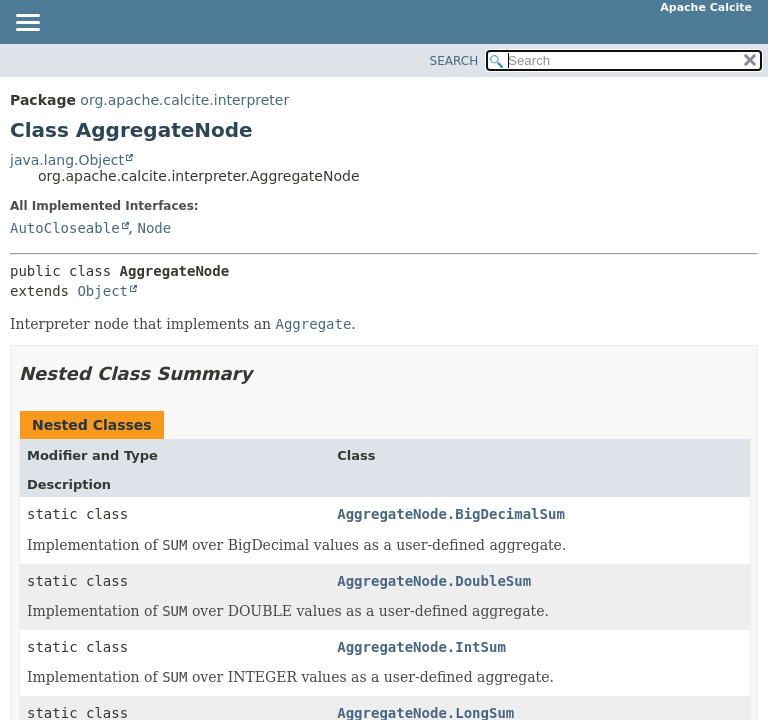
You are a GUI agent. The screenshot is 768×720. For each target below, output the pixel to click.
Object (102, 291)
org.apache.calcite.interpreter (184, 100)
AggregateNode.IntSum (421, 647)
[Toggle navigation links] (27, 24)
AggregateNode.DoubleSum (434, 581)
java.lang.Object (67, 160)
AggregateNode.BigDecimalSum (451, 514)
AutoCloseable (65, 228)
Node (154, 228)
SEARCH (454, 61)
